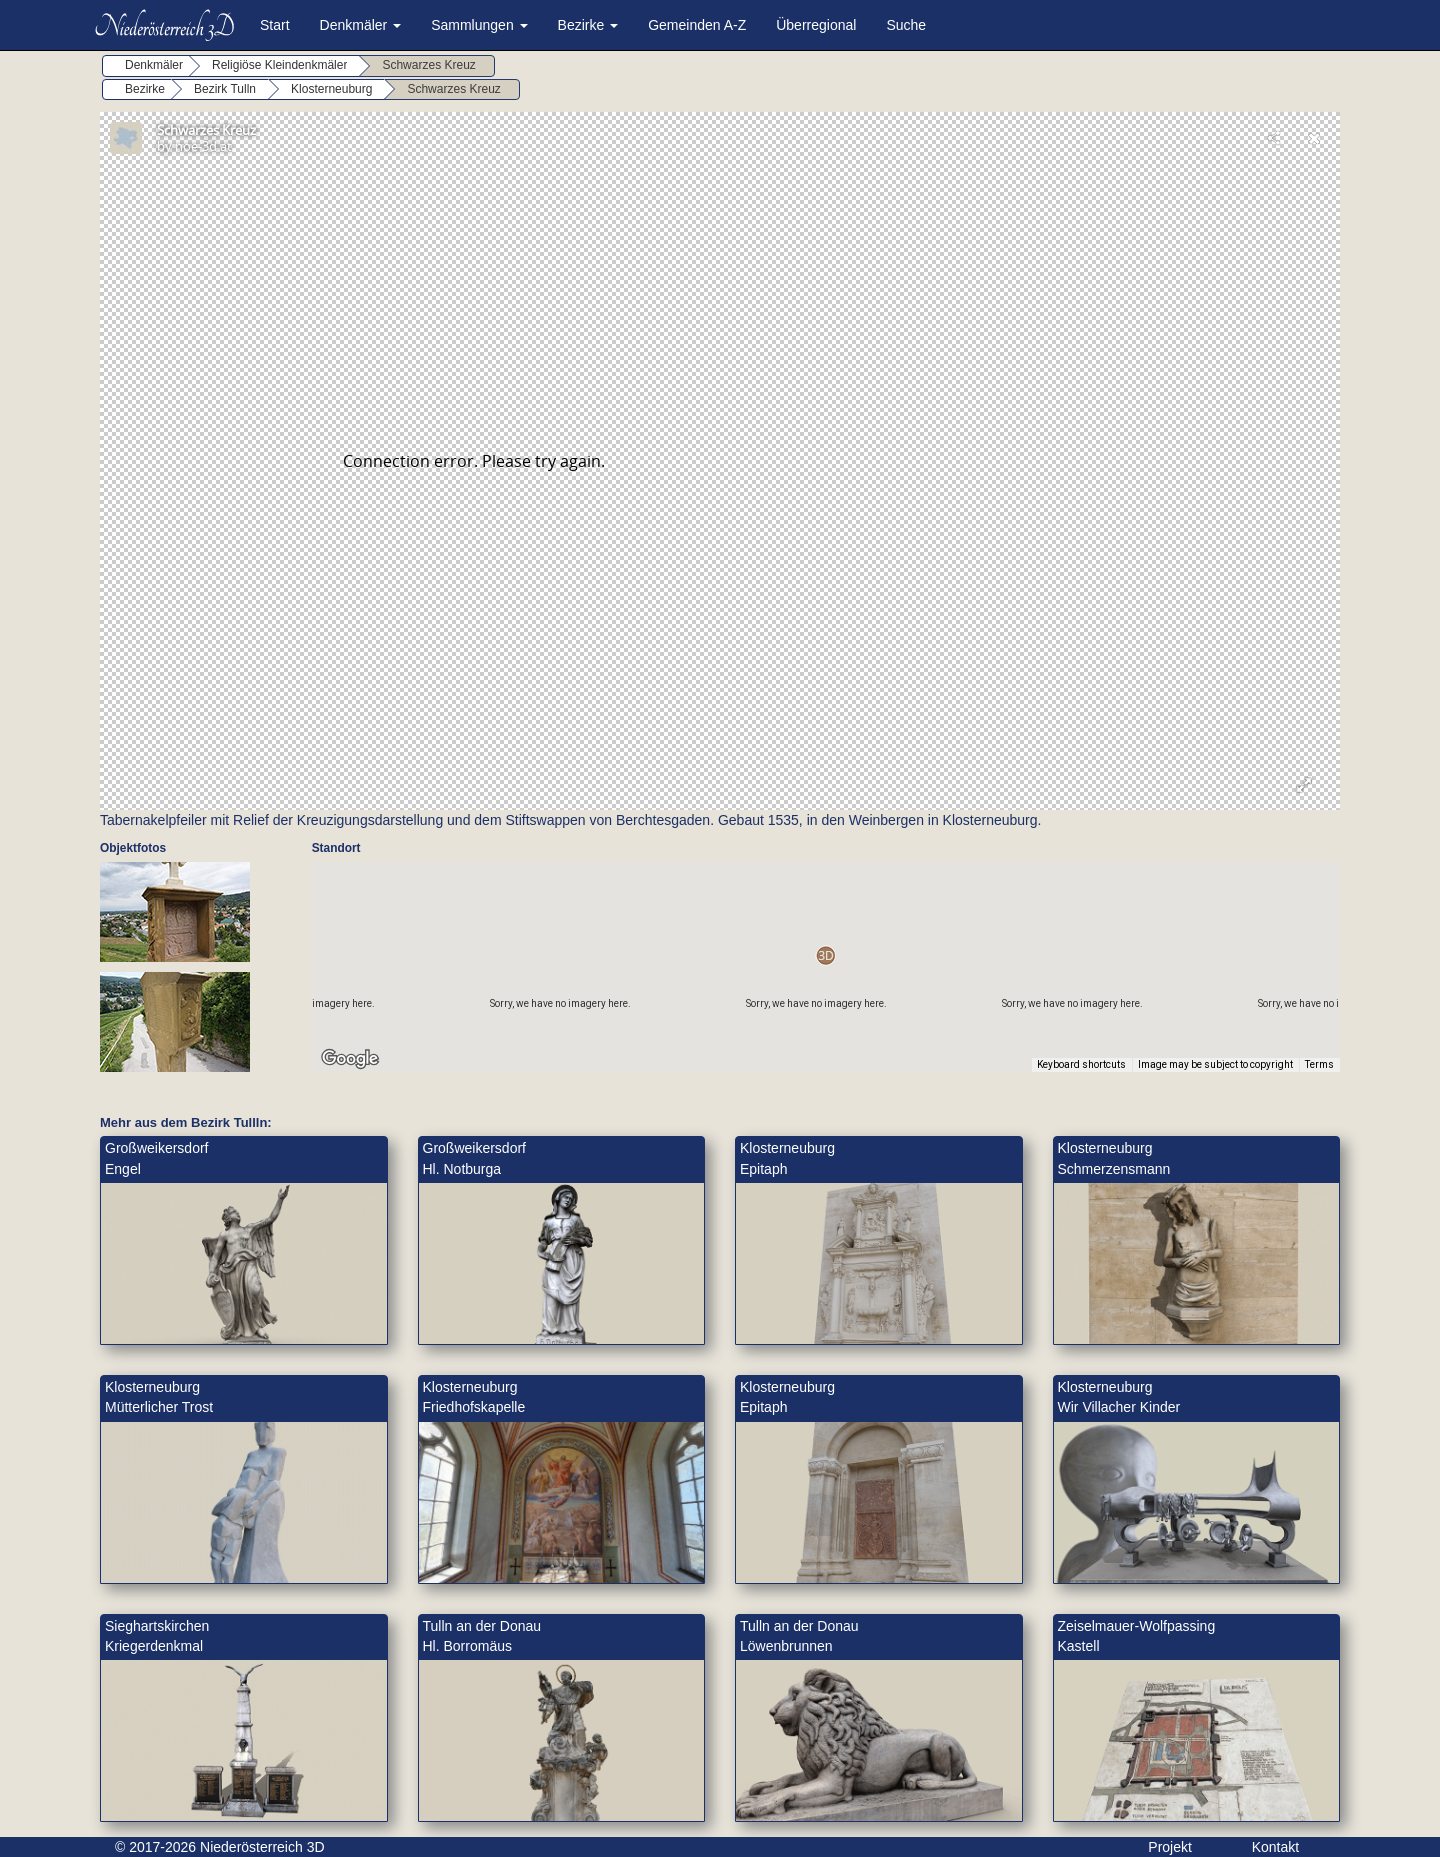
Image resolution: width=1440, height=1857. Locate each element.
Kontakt (1275, 1847)
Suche (906, 25)
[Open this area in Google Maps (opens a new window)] (350, 1059)
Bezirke (588, 25)
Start (275, 25)
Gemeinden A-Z (697, 25)
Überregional (816, 25)
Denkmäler (361, 25)
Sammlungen (479, 25)
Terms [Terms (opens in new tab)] (1319, 1064)
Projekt (1170, 1847)
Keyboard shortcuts (1081, 1064)
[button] (825, 955)
